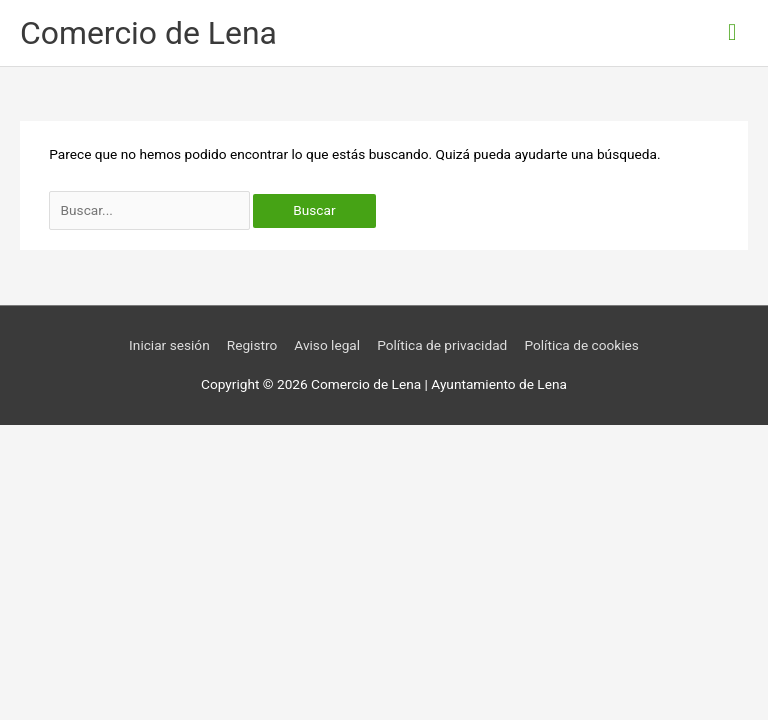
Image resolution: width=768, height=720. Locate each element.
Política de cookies (581, 345)
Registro (252, 345)
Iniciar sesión (169, 345)
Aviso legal (327, 345)
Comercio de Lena (148, 33)
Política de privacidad (442, 345)
